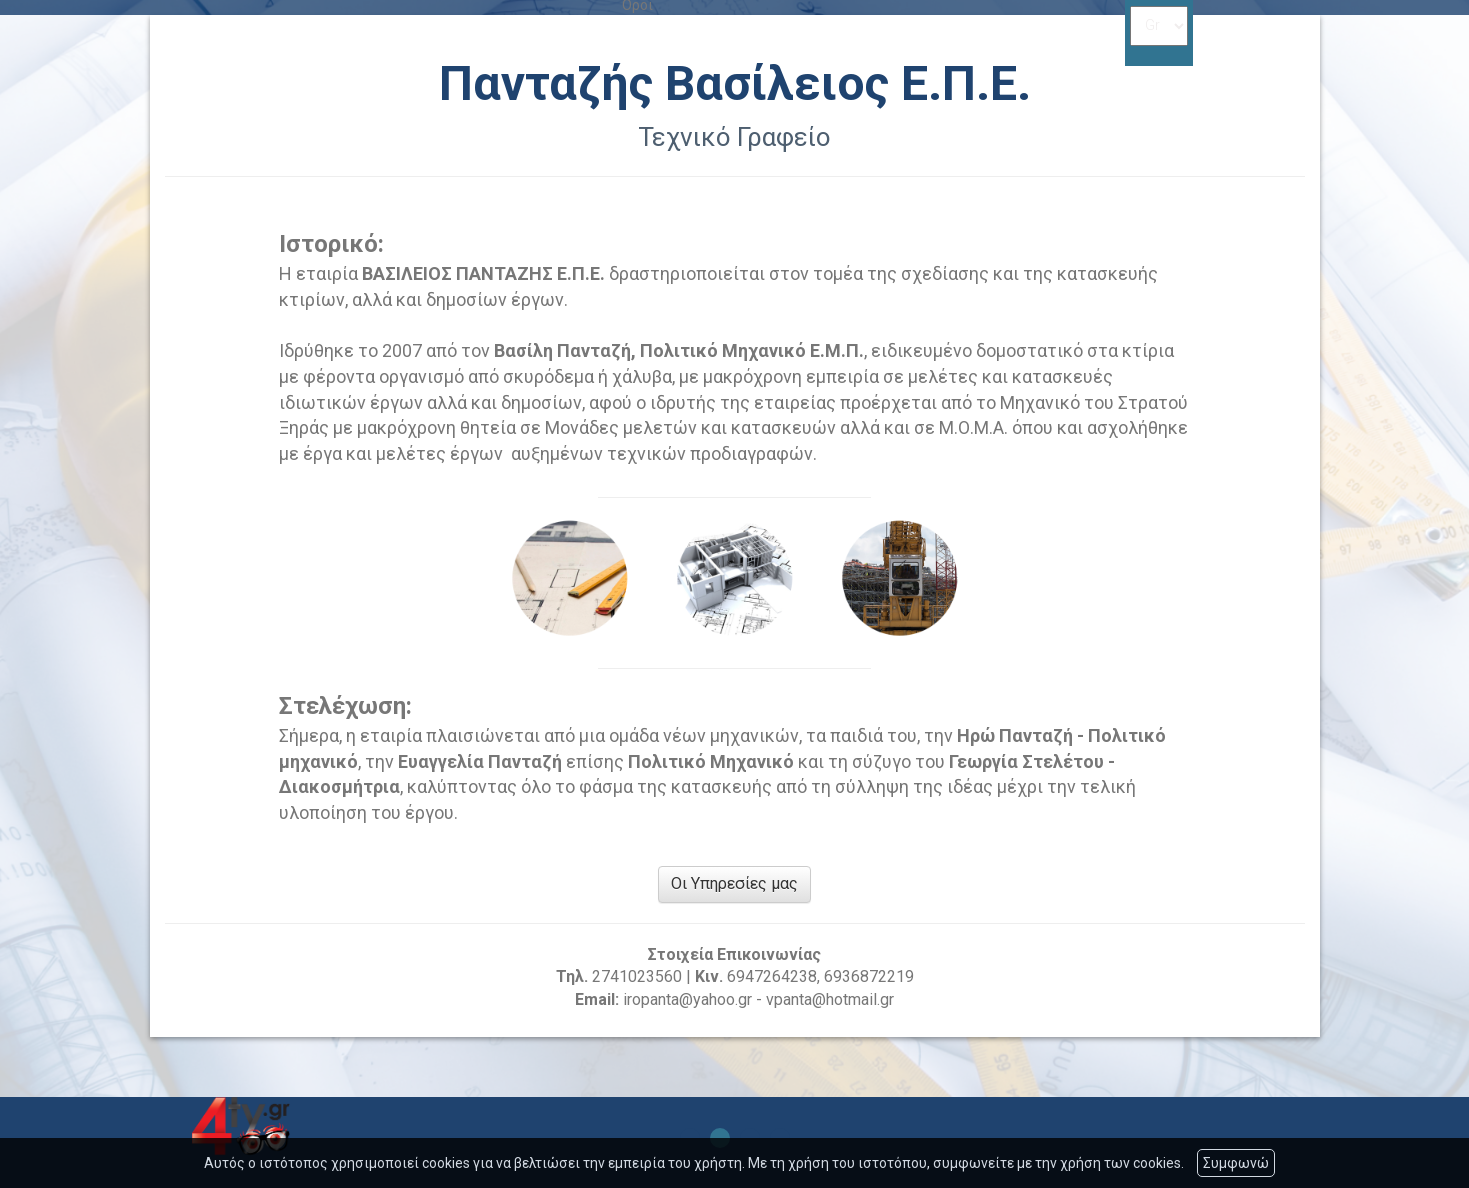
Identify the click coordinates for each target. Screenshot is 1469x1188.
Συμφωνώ (1236, 1163)
